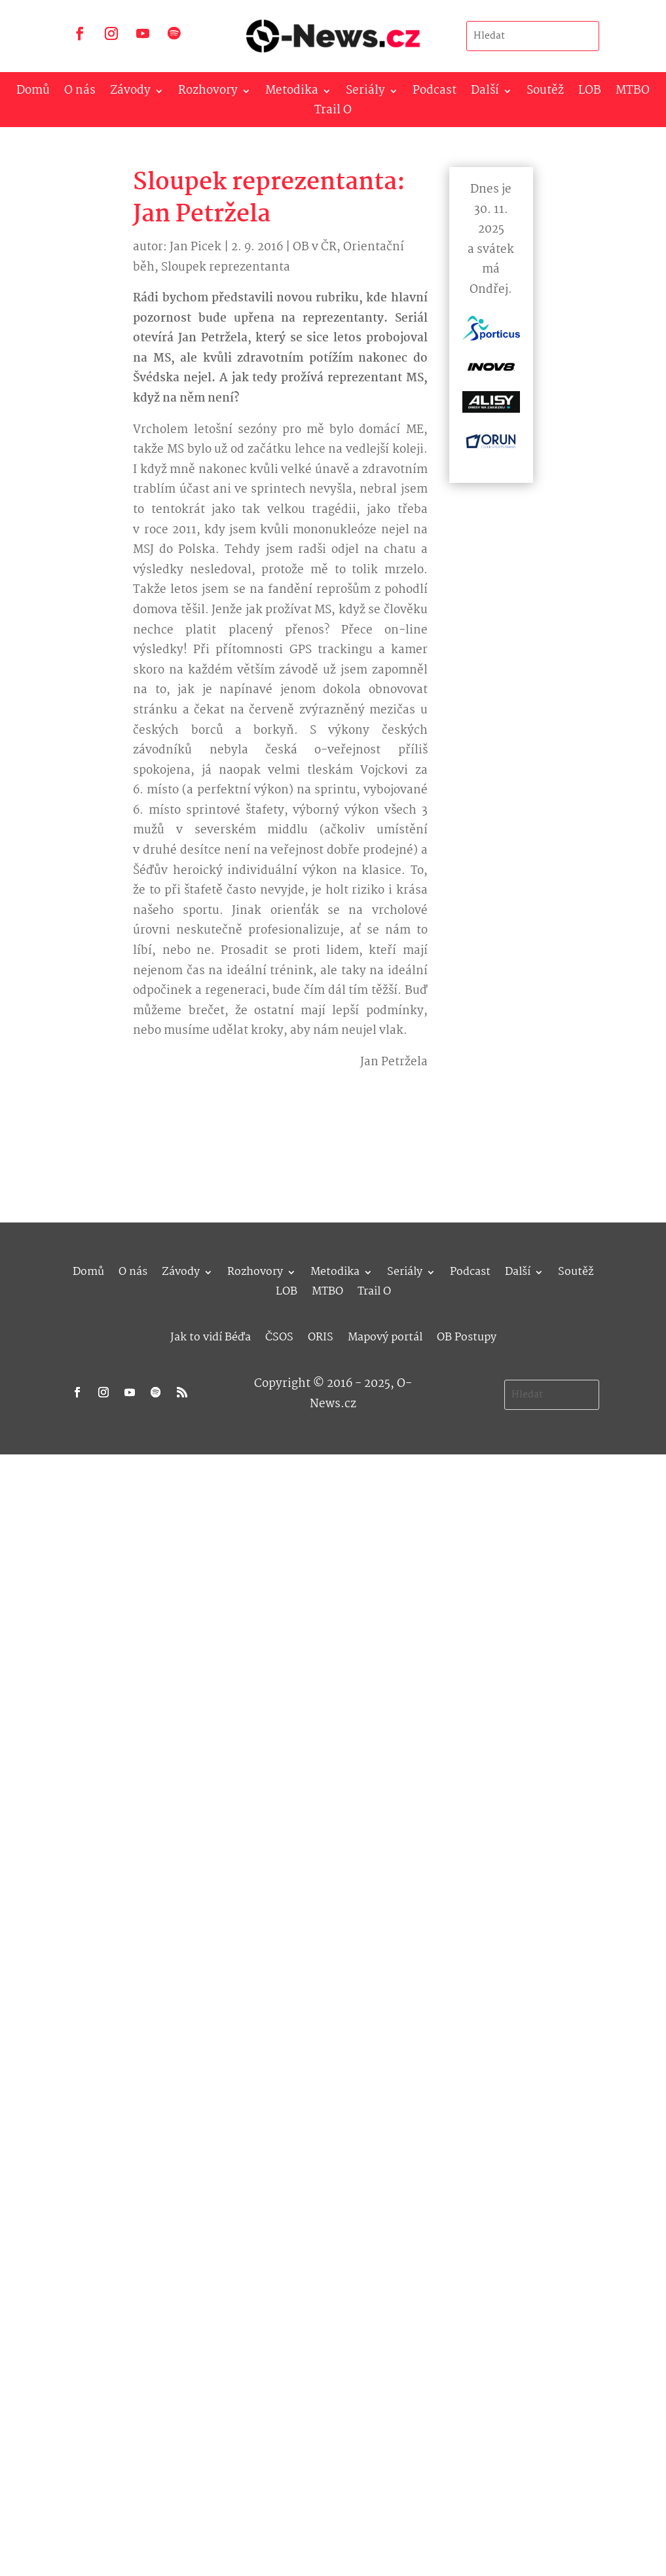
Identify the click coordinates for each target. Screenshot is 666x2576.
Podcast (434, 93)
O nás (80, 93)
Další (485, 93)
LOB (589, 93)
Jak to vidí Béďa (210, 1335)
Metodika (291, 93)
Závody (130, 93)
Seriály (365, 93)
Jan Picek (195, 247)
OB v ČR (315, 247)
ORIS (320, 1335)
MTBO (633, 93)
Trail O (333, 113)
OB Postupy (466, 1335)
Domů (33, 93)
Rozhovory (208, 93)
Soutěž (545, 93)
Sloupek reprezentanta (225, 267)
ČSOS (279, 1335)
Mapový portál (385, 1335)
